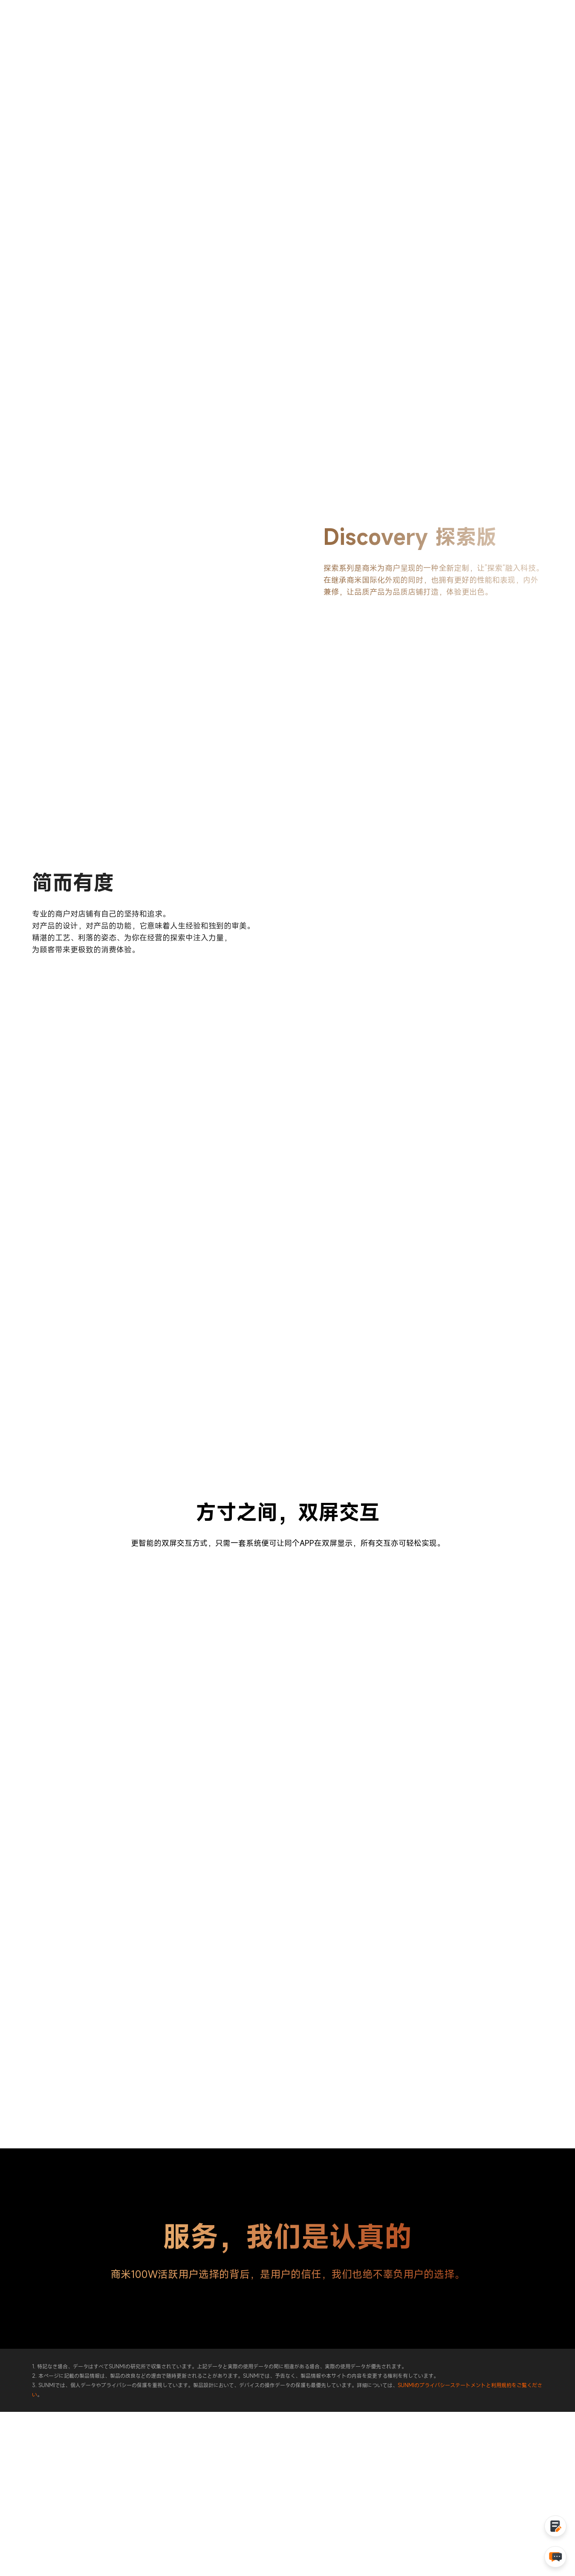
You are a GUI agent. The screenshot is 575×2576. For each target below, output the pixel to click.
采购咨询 (526, 32)
